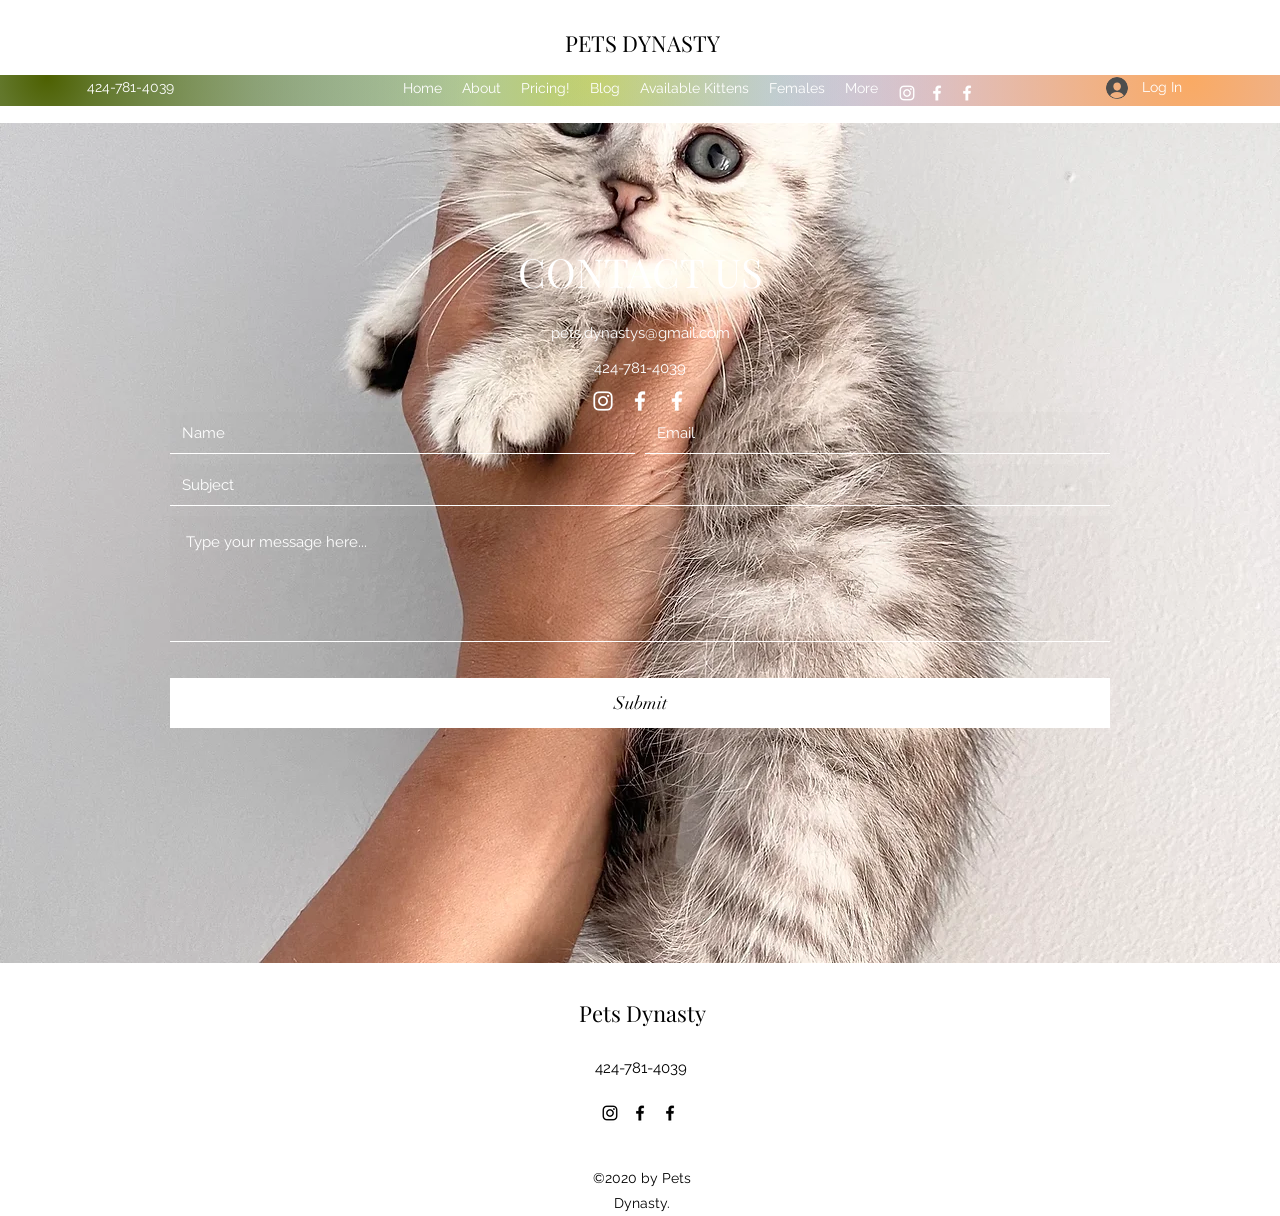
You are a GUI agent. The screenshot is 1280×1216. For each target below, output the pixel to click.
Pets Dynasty (642, 1013)
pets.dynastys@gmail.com (640, 333)
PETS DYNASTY (642, 43)
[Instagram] (907, 93)
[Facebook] (937, 93)
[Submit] (640, 703)
